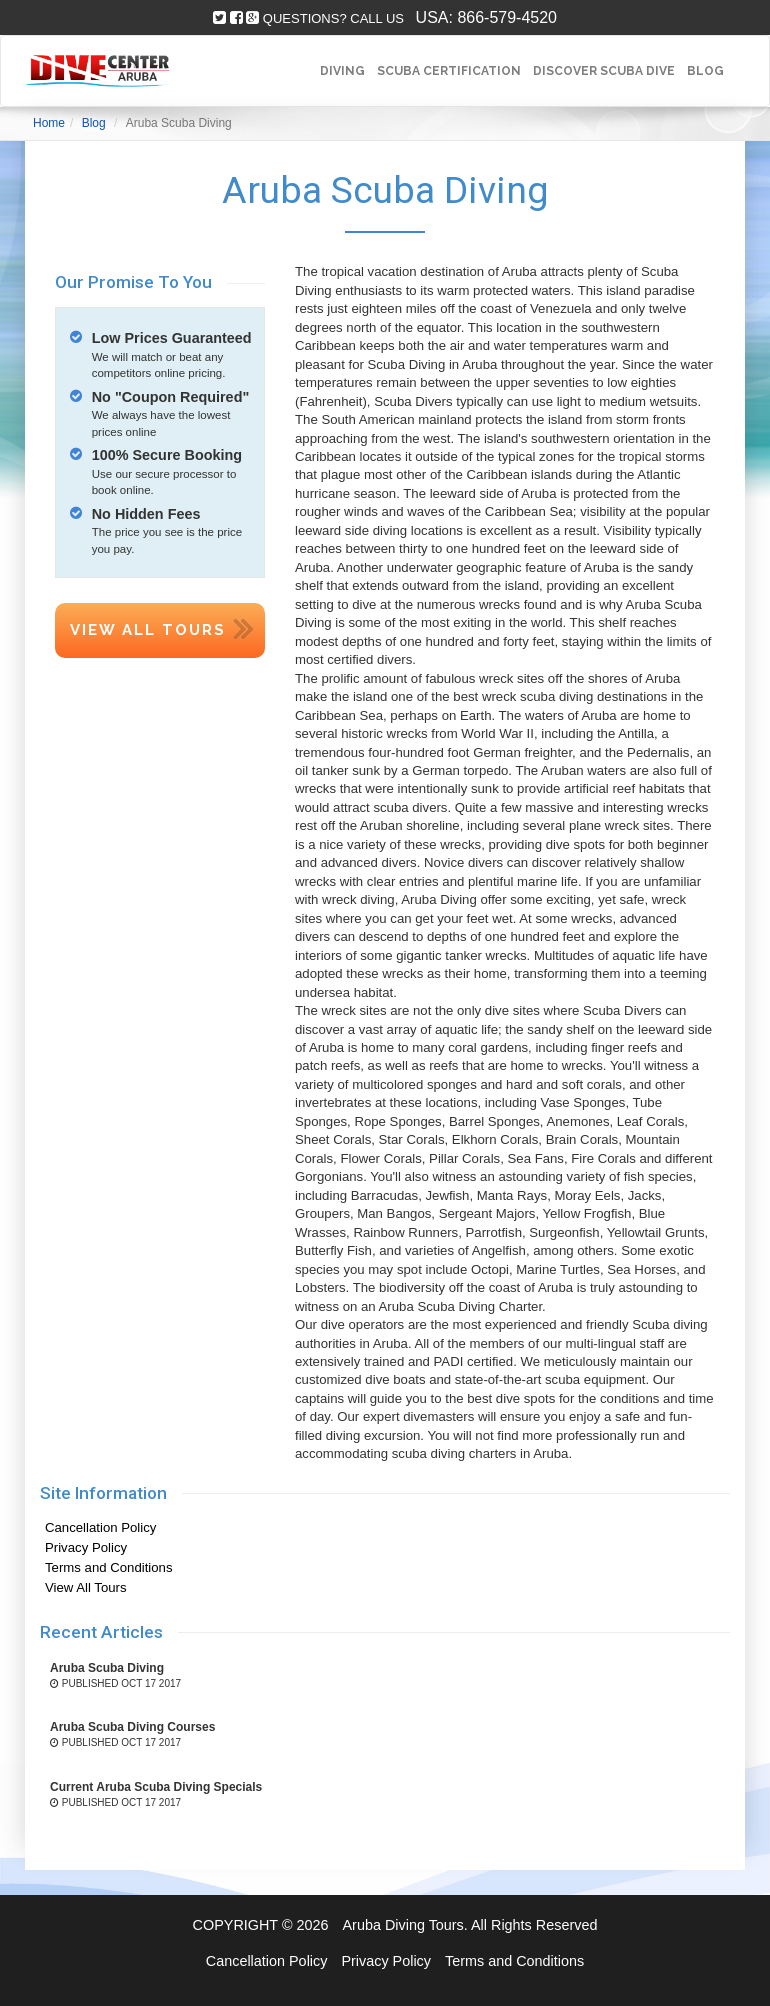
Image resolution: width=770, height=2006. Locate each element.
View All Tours (148, 630)
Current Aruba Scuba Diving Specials (156, 1787)
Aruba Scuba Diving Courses (132, 1727)
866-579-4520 (507, 17)
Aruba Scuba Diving (107, 1668)
